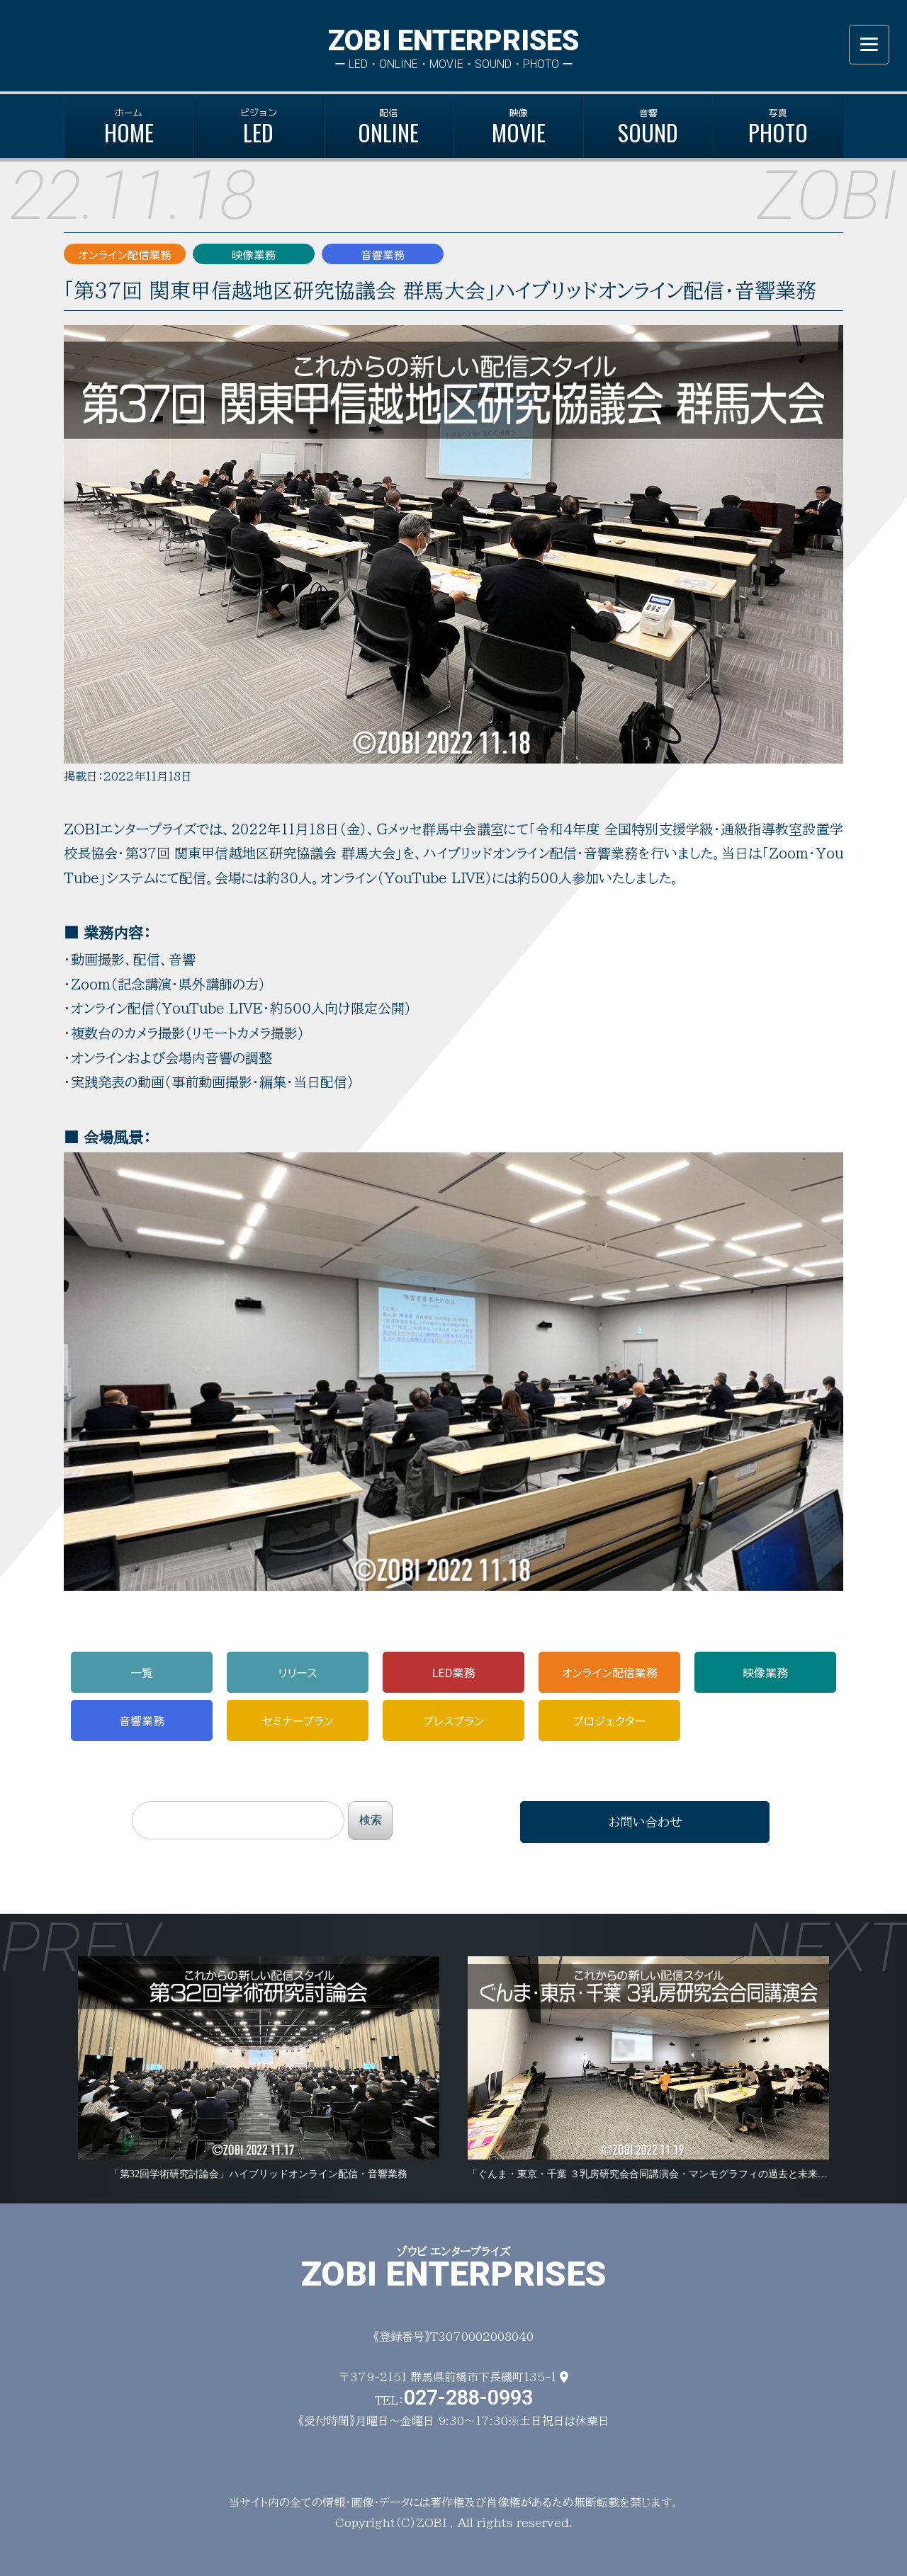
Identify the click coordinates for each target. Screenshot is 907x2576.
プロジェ (609, 1720)
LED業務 (453, 1672)
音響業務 (141, 1720)
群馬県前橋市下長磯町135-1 (489, 2377)
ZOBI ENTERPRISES (453, 40)
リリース (297, 1672)
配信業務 (609, 1672)
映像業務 (765, 1672)
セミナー (297, 1720)
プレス (453, 1720)
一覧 (141, 1672)
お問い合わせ (645, 1822)
